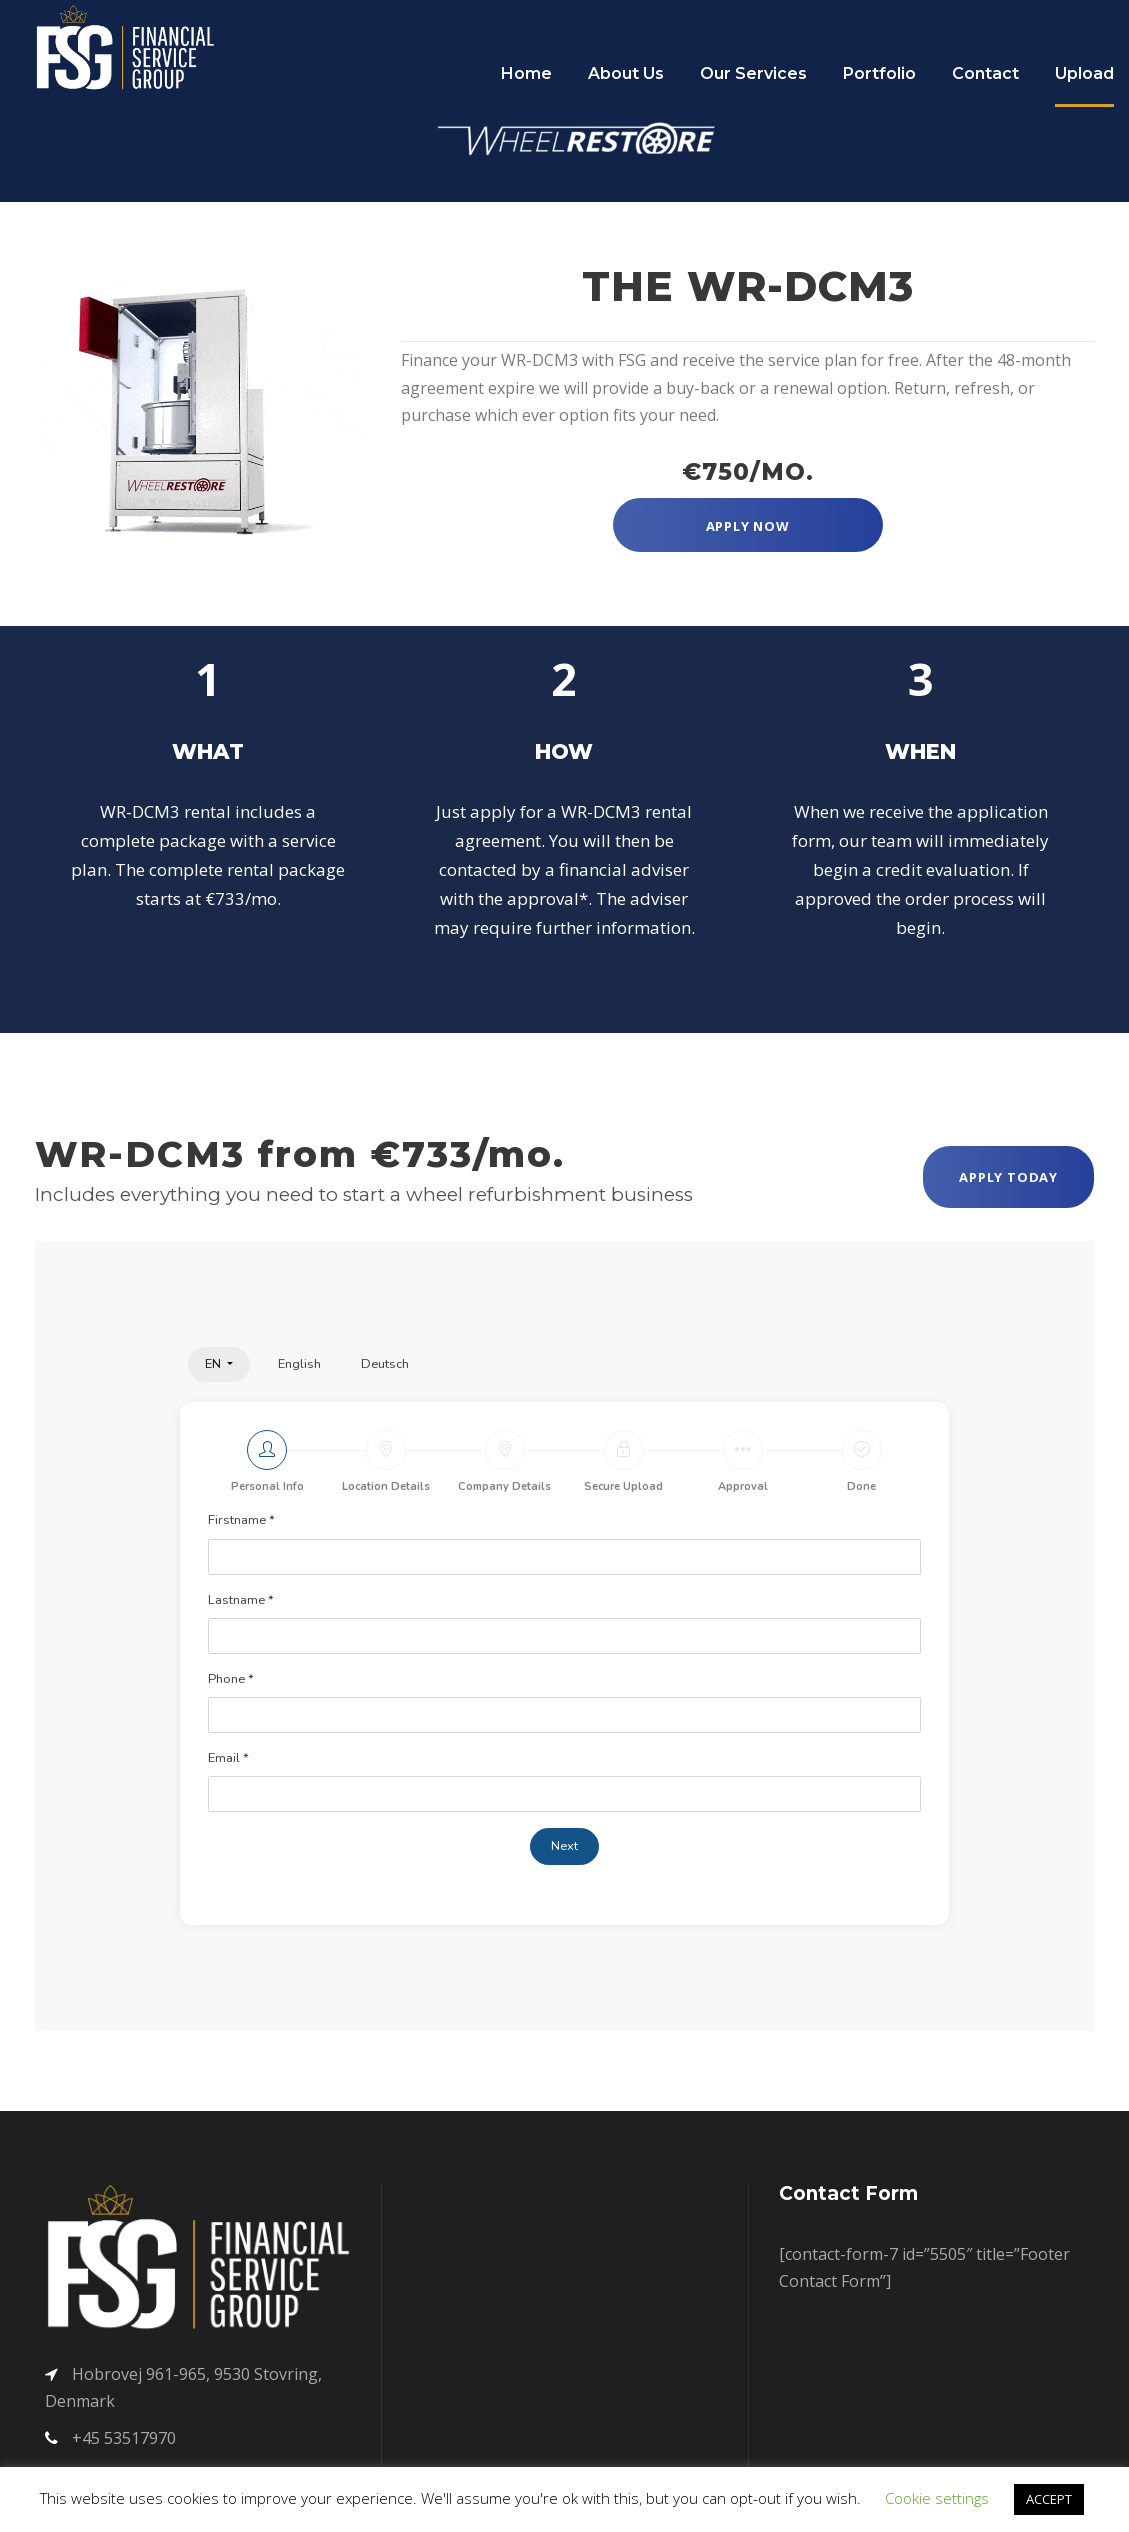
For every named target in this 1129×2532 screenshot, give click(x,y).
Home (526, 73)
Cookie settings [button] (937, 2498)
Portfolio (879, 73)
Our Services (753, 73)
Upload (1084, 73)
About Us (626, 73)
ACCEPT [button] (1049, 2499)
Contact (985, 73)
